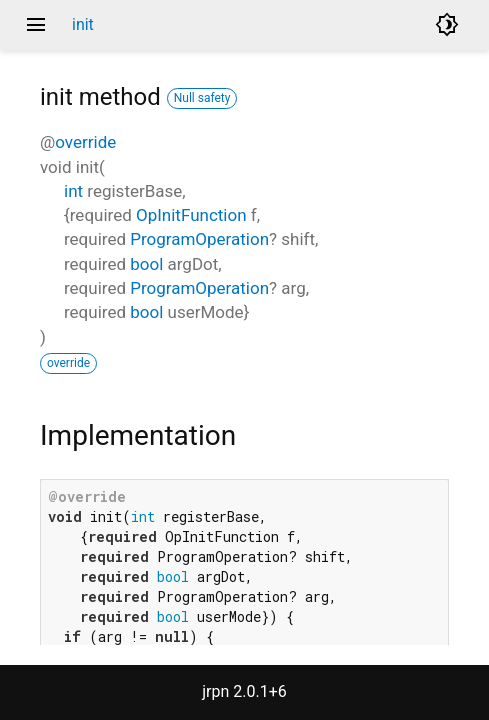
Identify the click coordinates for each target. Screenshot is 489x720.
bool (146, 264)
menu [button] (36, 25)
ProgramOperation (199, 239)
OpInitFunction (191, 215)
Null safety (202, 98)
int (73, 191)
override (85, 142)
